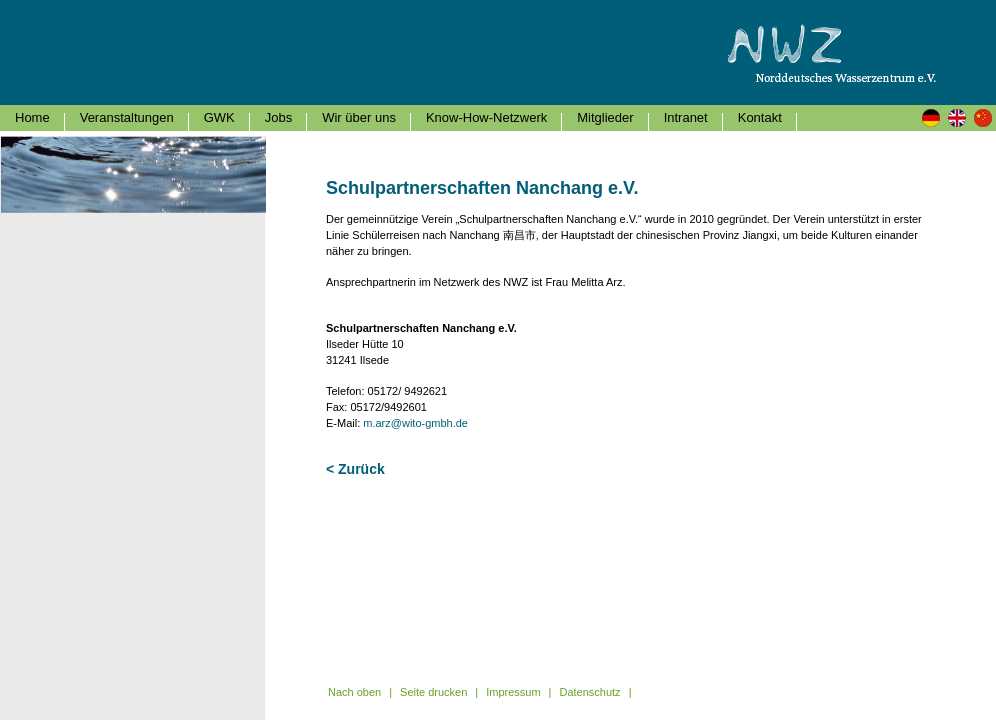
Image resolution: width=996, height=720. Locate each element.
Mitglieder (605, 117)
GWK (219, 117)
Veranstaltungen (127, 117)
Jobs (278, 117)
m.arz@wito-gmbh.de (415, 423)
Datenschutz (589, 692)
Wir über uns (359, 117)
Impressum (513, 692)
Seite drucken (433, 692)
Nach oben (354, 692)
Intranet (686, 117)
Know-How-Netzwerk (486, 117)
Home (32, 117)
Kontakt (760, 117)
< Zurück (355, 469)
